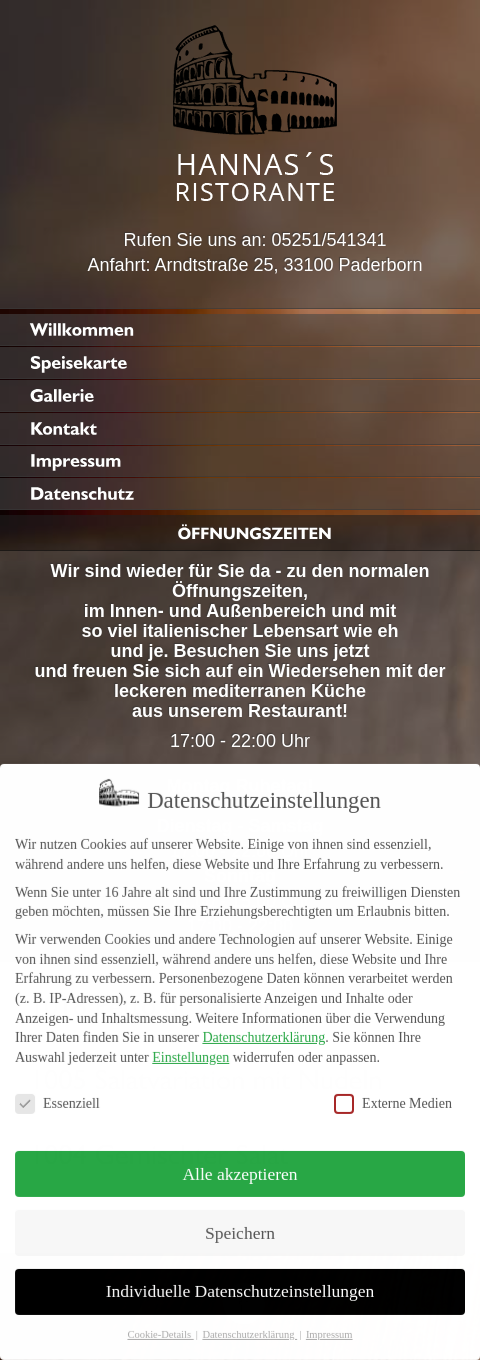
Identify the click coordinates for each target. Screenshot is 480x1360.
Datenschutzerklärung (263, 1025)
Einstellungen (190, 1045)
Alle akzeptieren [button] (239, 1161)
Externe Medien (393, 1091)
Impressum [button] (329, 1322)
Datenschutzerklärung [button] (249, 1322)
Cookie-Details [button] (160, 1322)
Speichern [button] (240, 1220)
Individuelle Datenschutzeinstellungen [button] (240, 1279)
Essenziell (57, 1091)
